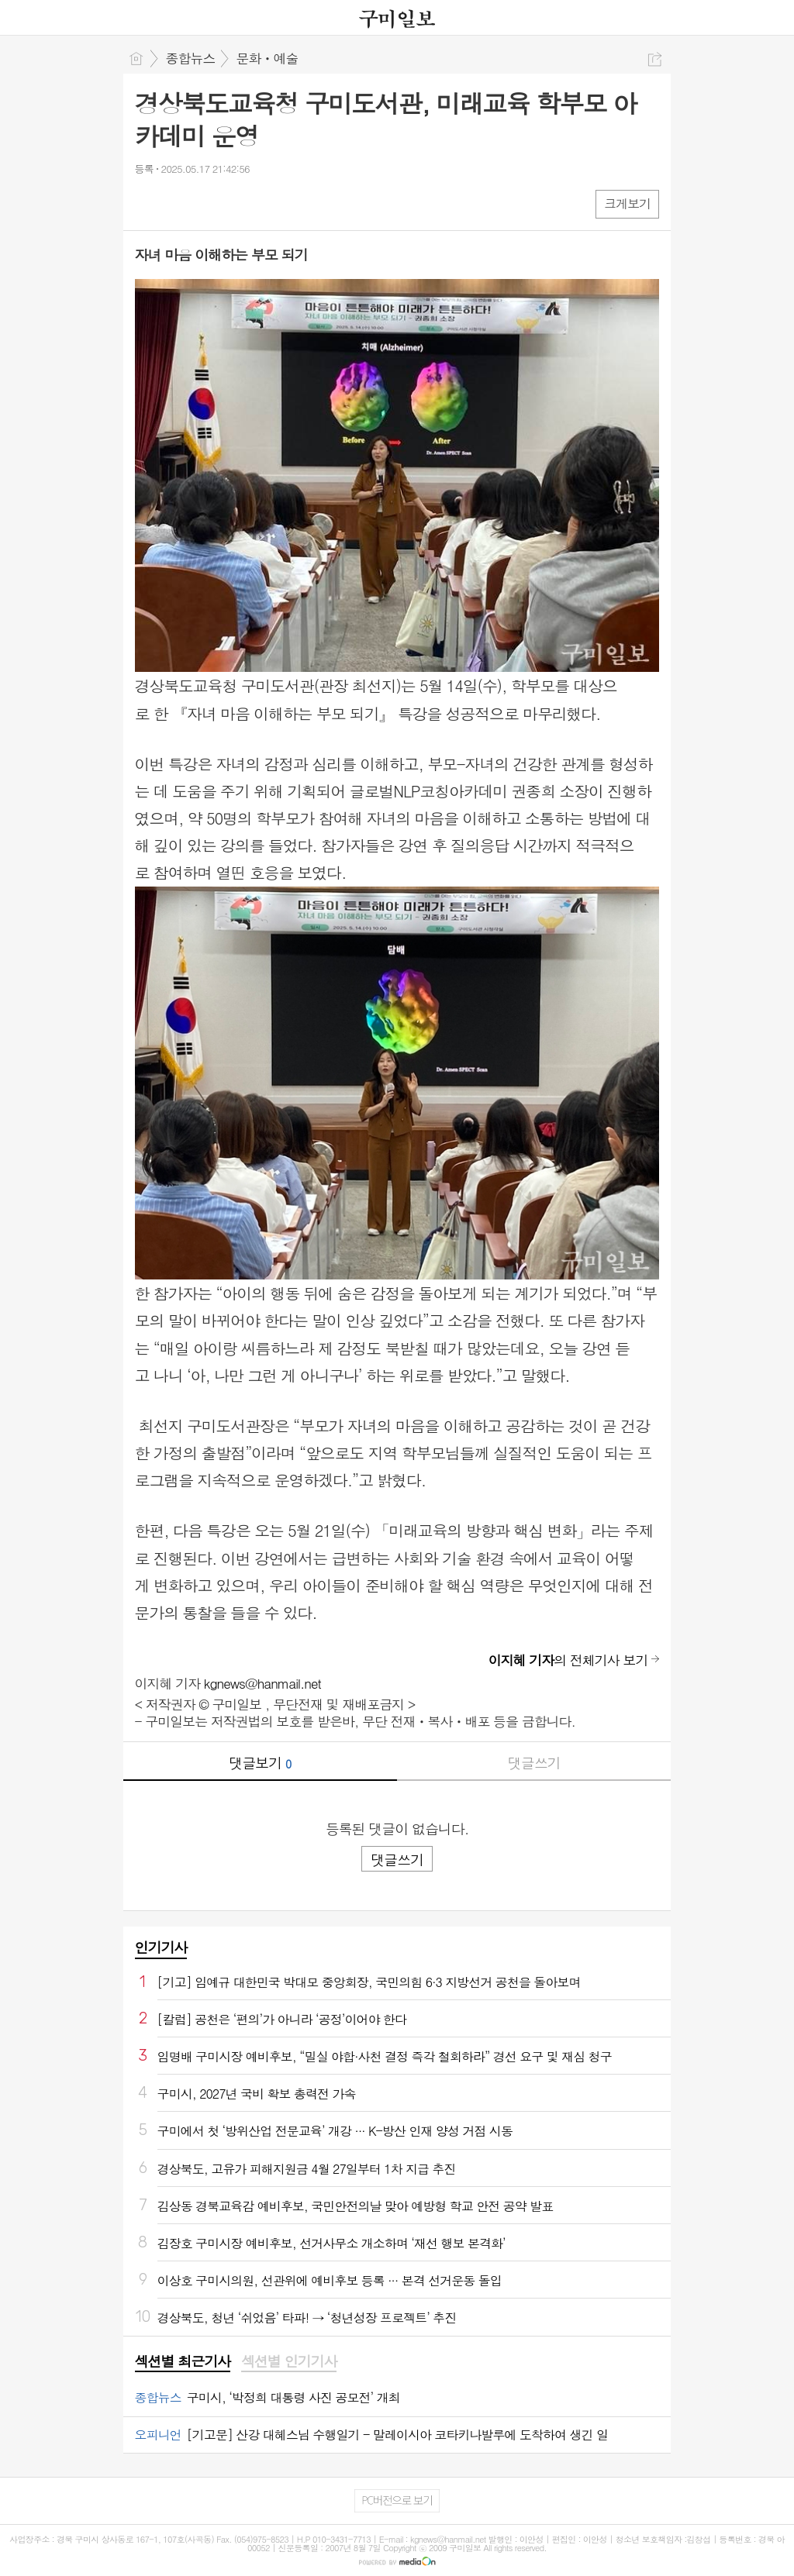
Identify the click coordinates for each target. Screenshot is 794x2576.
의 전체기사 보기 (568, 1660)
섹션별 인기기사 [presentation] (289, 2361)
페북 (148, 203)
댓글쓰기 (534, 1762)
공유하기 (655, 59)
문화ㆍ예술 (267, 58)
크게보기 (627, 203)
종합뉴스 (191, 58)
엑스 (179, 203)
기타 (241, 203)
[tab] (182, 2362)
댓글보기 (260, 1762)
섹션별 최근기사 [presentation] (182, 2361)
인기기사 (161, 1947)
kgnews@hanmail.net (262, 1683)
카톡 (210, 203)
